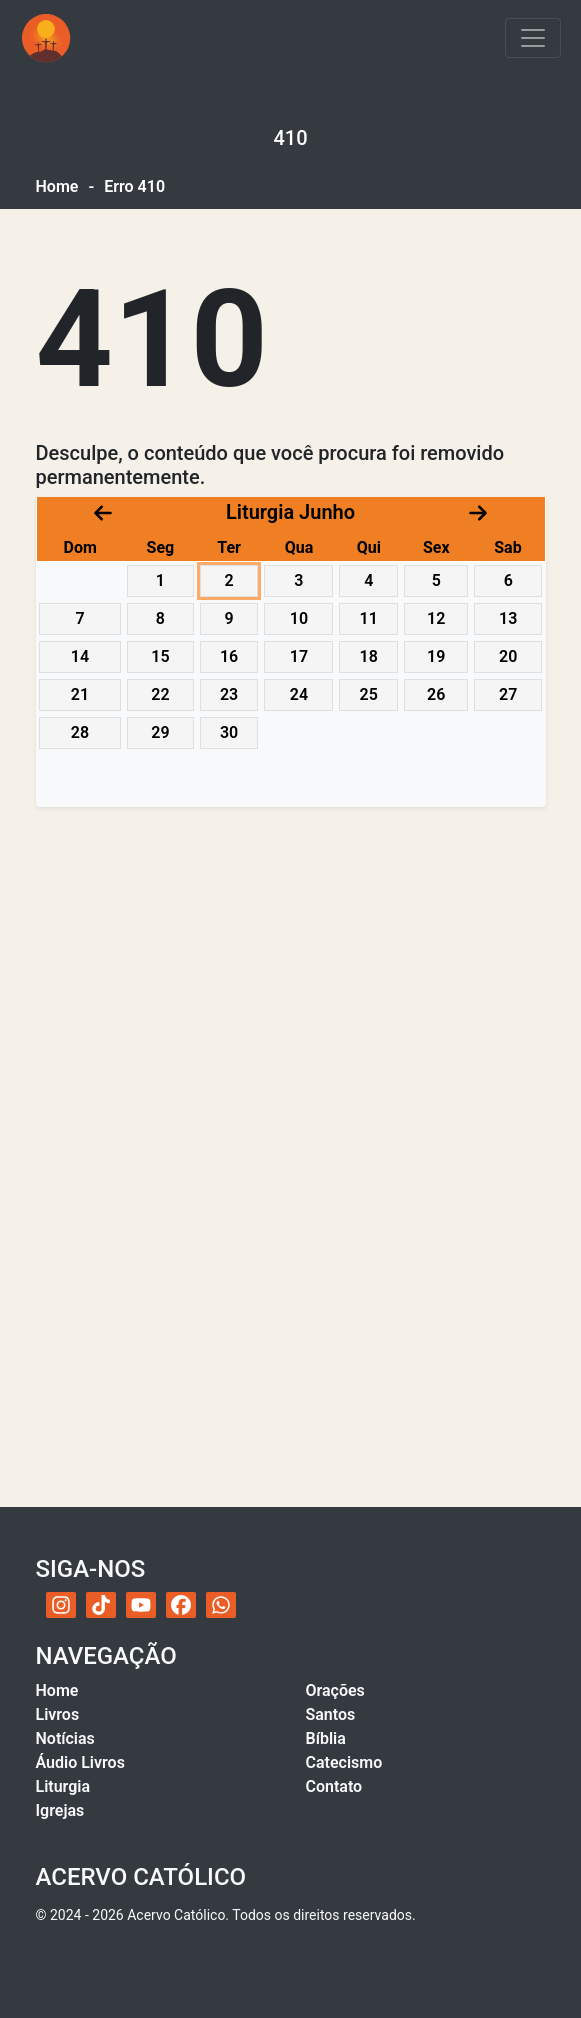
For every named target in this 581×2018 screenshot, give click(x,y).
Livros (58, 1714)
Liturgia (63, 1786)
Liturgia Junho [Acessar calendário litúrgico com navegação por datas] (290, 512)
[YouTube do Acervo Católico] (141, 1605)
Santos (331, 1714)
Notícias (65, 1738)
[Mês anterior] (103, 511)
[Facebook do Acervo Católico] (181, 1605)
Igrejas (60, 1810)
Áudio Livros (80, 1762)
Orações (335, 1690)
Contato (334, 1786)
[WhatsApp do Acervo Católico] (221, 1605)
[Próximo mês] (478, 511)
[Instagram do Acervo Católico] (61, 1605)
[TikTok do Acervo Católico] (101, 1605)
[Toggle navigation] (533, 38)
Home (57, 186)
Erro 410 (134, 186)
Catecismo (344, 1762)
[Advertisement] (291, 977)
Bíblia (326, 1738)
